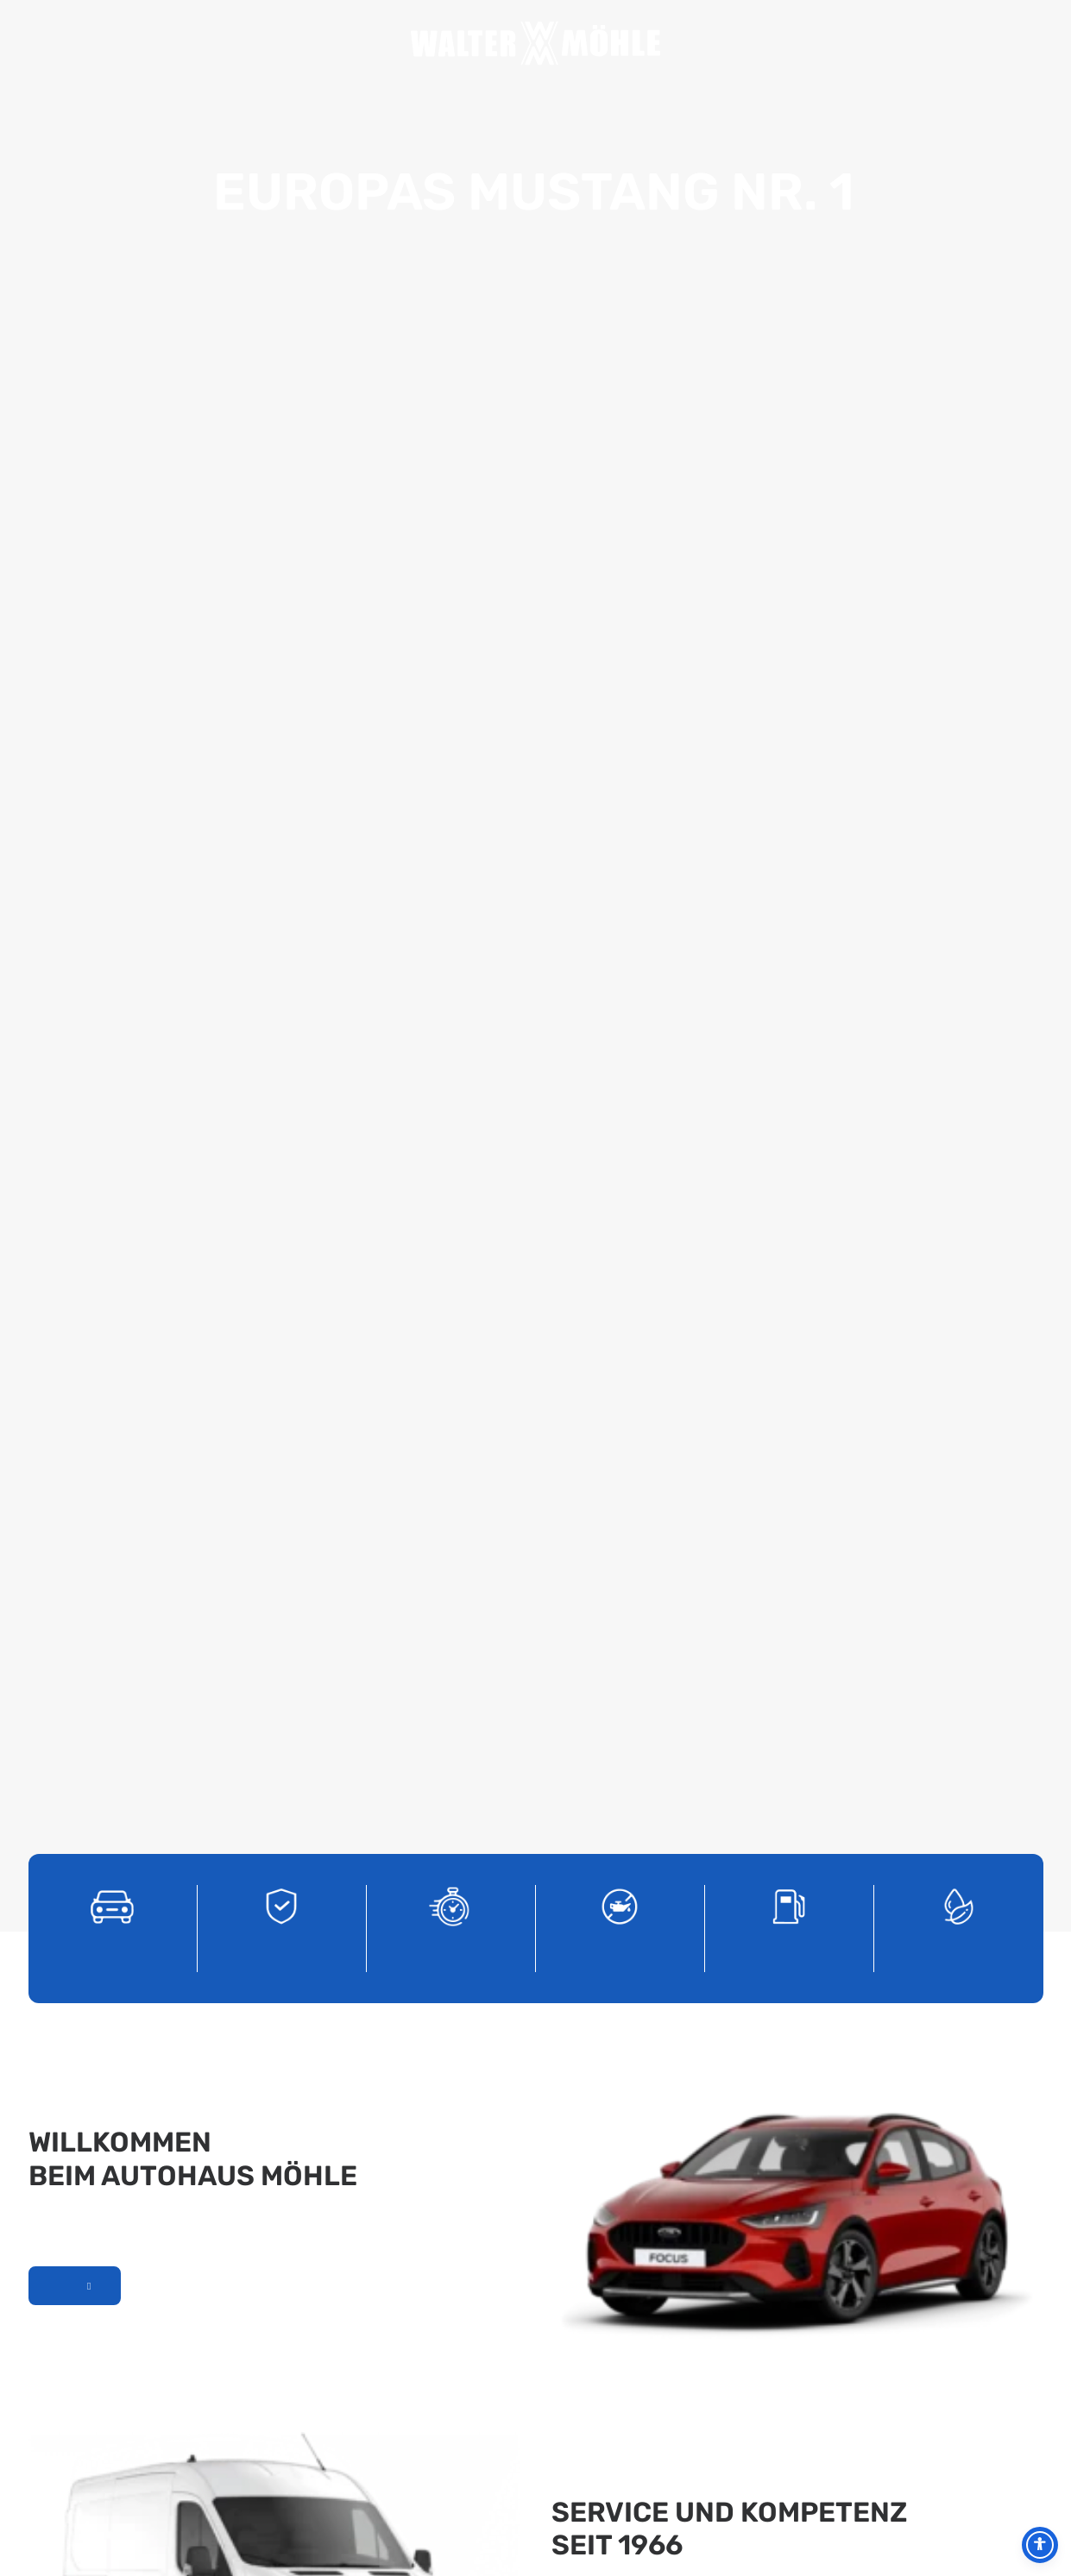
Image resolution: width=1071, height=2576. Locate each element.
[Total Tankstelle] (788, 440)
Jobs (709, 43)
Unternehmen (302, 43)
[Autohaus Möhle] (535, 43)
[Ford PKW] (112, 440)
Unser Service (593, 1190)
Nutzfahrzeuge (796, 43)
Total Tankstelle (738, 43)
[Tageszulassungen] (450, 440)
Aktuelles (271, 43)
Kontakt (827, 43)
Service (361, 43)
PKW (768, 43)
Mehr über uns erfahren (74, 820)
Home (244, 43)
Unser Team (332, 43)
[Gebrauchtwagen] (281, 440)
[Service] (619, 440)
